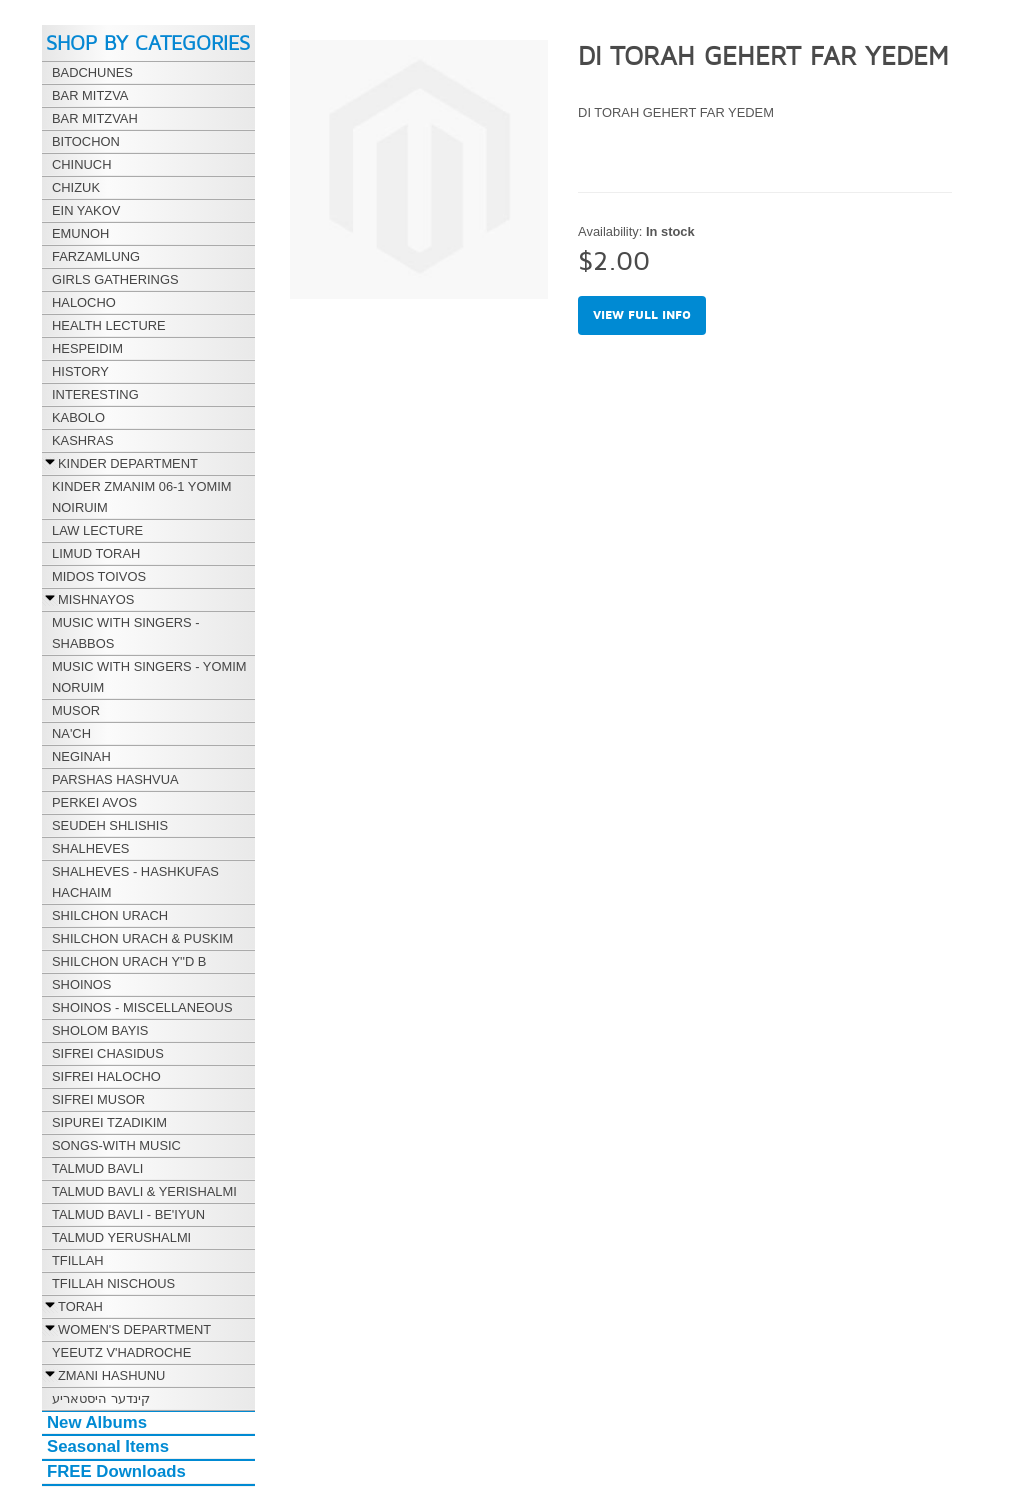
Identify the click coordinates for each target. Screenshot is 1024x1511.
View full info (642, 315)
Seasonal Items (108, 1446)
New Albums (97, 1422)
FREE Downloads (116, 1471)
